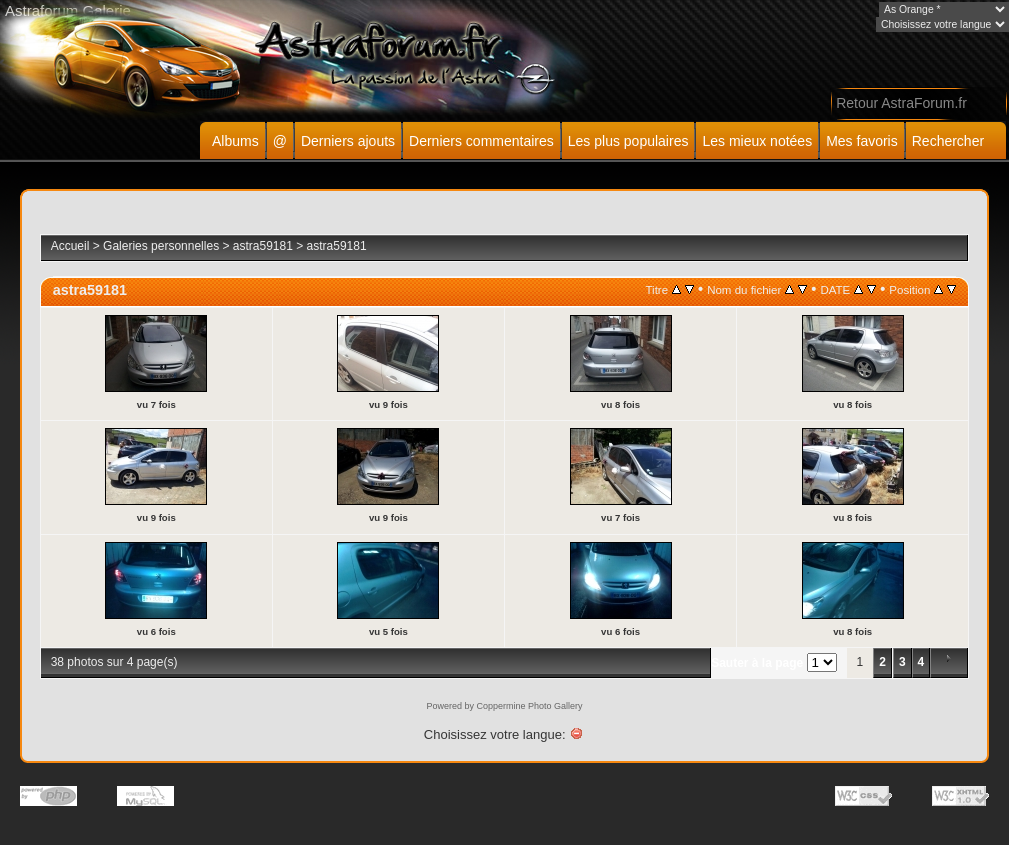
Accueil (70, 246)
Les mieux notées (757, 141)
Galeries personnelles (161, 246)
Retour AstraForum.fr (901, 103)
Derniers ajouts (348, 141)
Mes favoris (862, 141)
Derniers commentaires (481, 141)
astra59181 (263, 246)
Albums (235, 141)
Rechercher (948, 141)
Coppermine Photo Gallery (529, 706)
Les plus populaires (628, 141)
